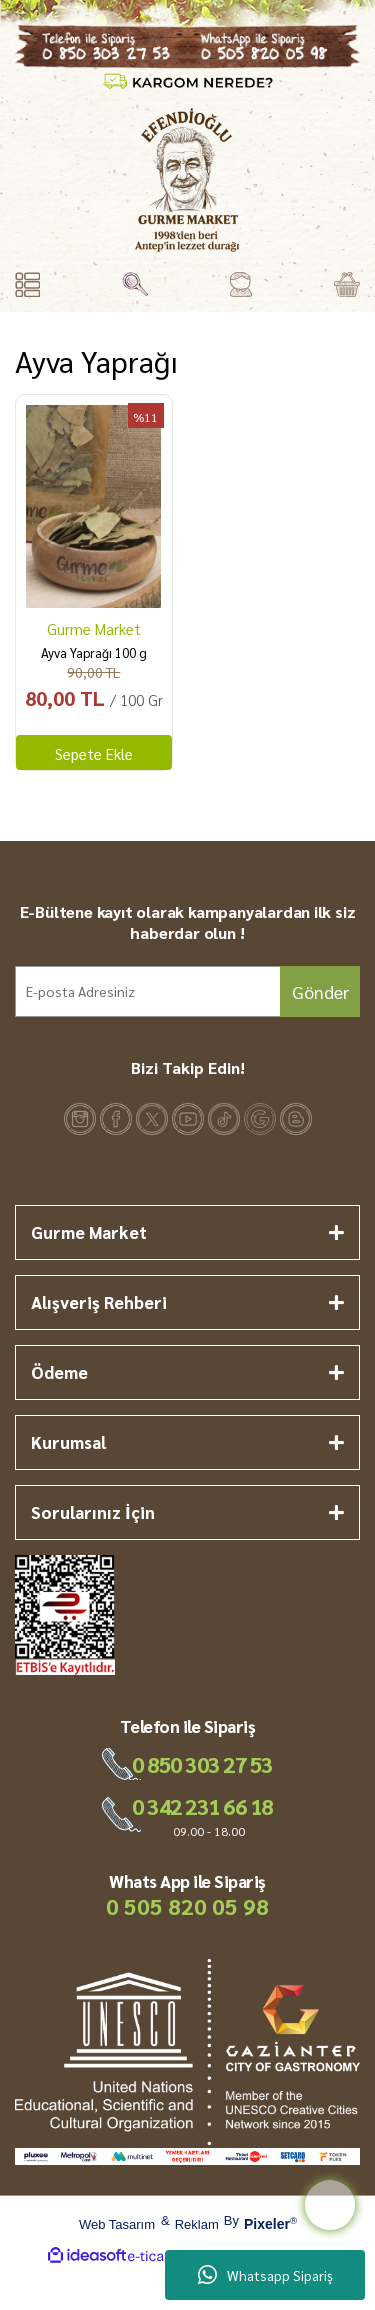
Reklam (197, 2224)
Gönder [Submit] (320, 991)
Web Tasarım (117, 2224)
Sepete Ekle (94, 753)
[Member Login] (240, 284)
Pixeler (267, 2224)
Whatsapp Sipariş (265, 2275)
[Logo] (187, 180)
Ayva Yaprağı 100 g (94, 652)
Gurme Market (94, 628)
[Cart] (347, 284)
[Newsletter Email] (187, 991)
